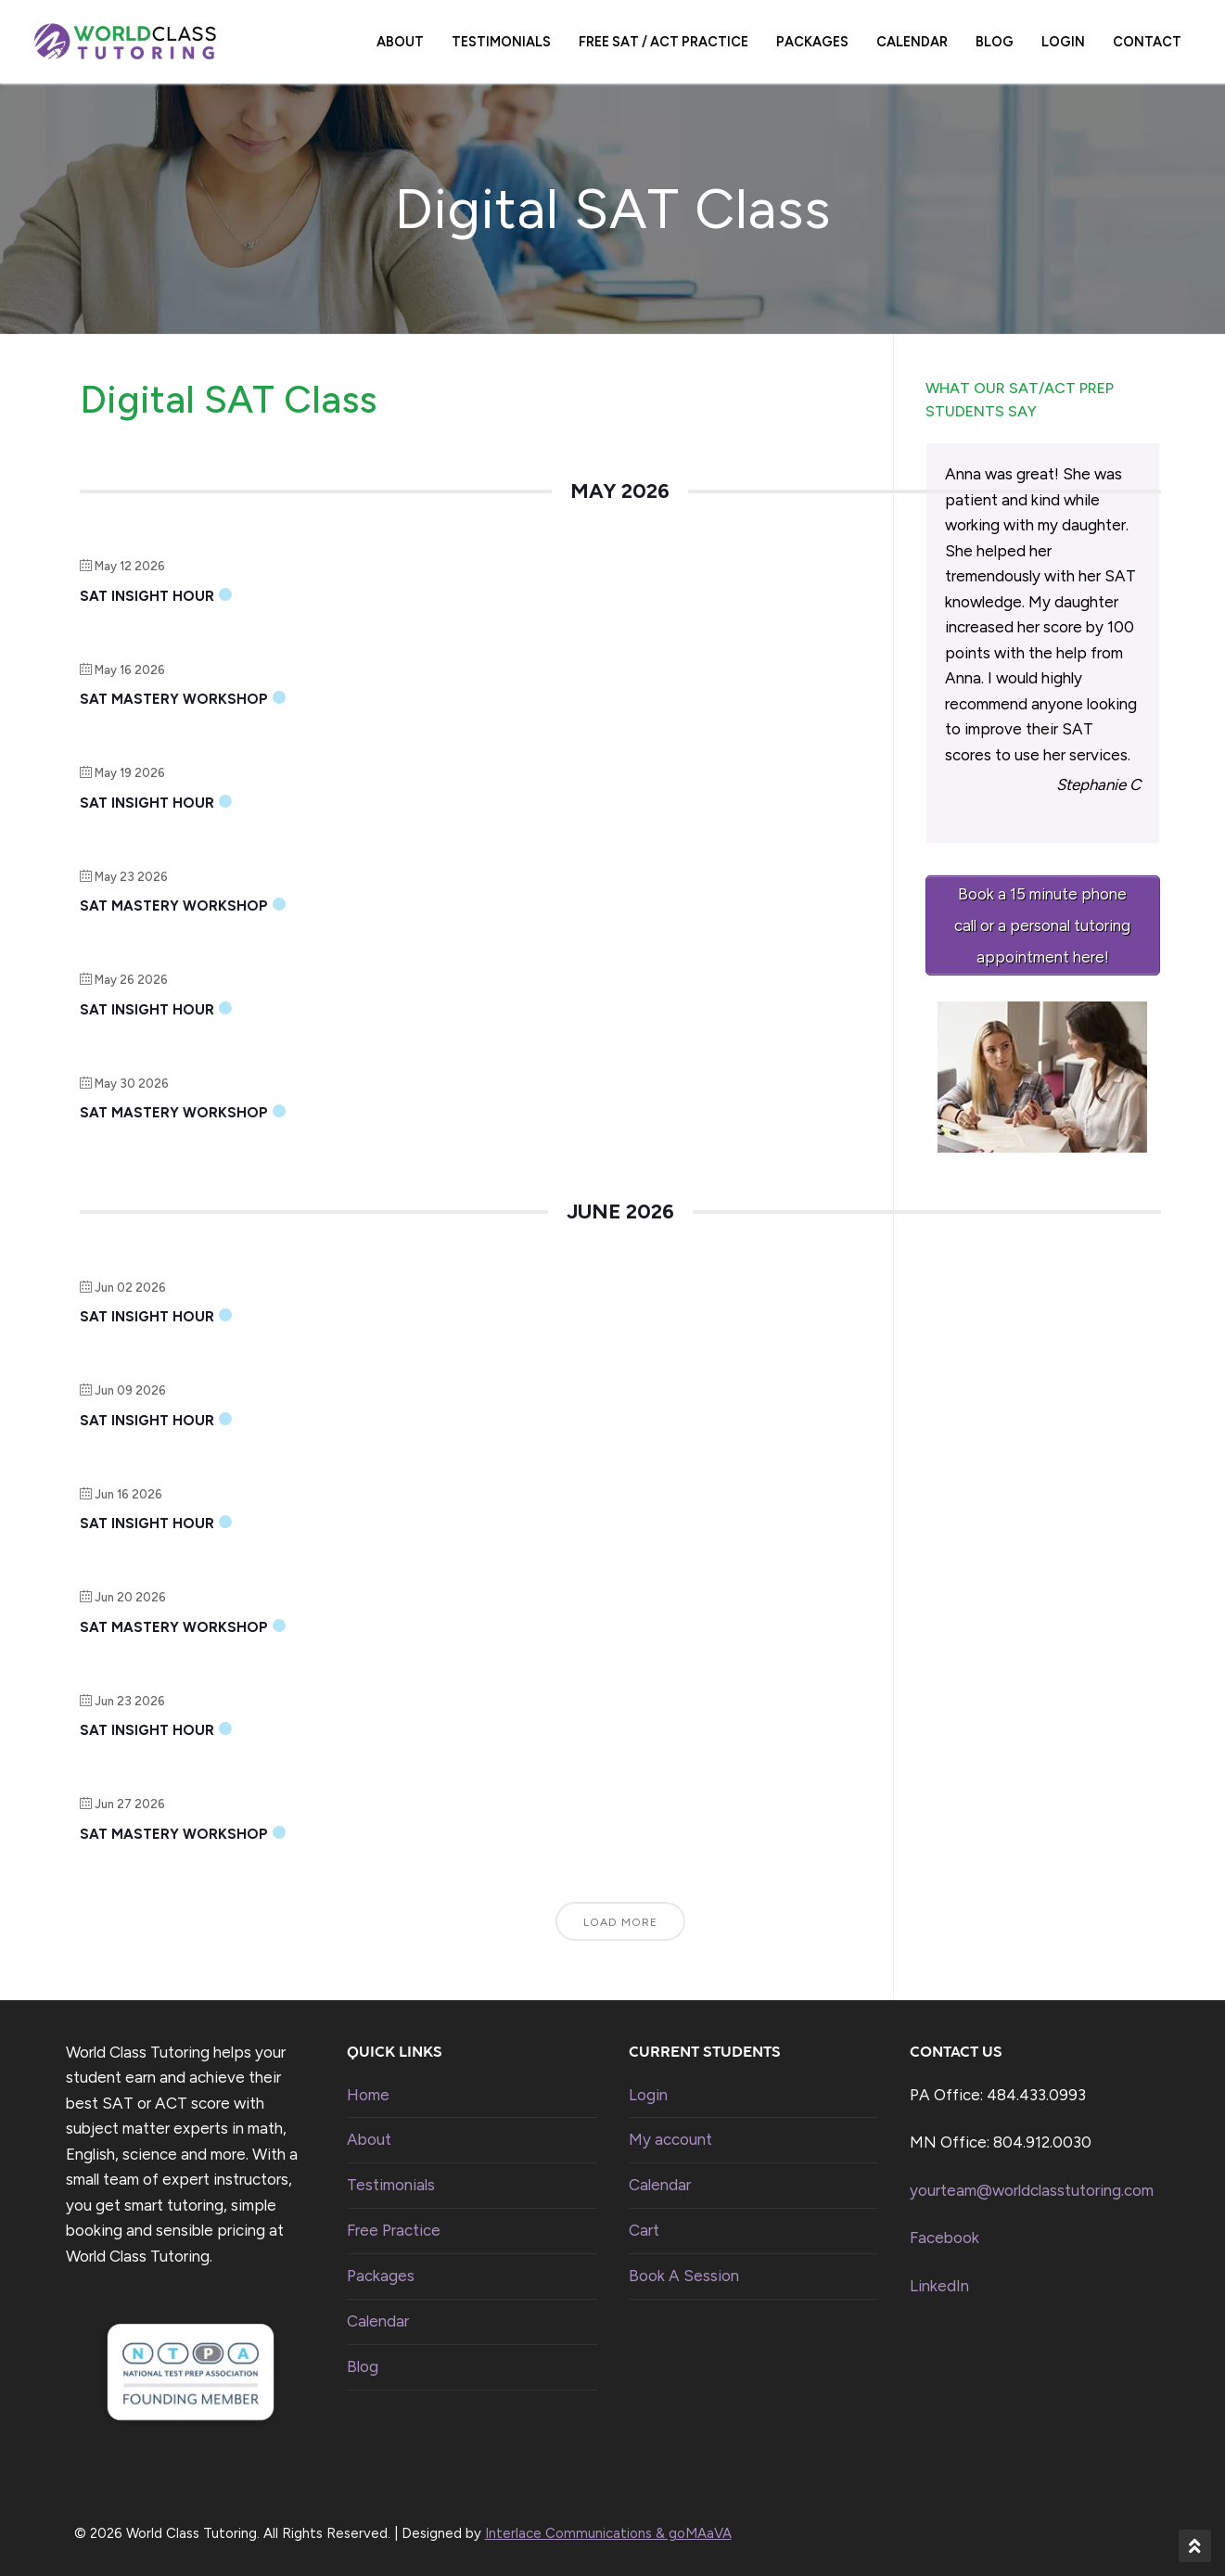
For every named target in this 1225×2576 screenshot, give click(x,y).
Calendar (378, 2321)
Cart (644, 2230)
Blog (362, 2366)
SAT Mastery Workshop (174, 699)
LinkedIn (939, 2285)
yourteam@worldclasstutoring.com (1032, 2190)
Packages (381, 2275)
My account (670, 2139)
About (369, 2139)
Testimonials (391, 2184)
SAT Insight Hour (147, 596)
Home (368, 2094)
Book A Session (684, 2275)
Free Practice (393, 2230)
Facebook (944, 2237)
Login (648, 2094)
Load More (620, 1922)
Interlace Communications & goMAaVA (608, 2533)
